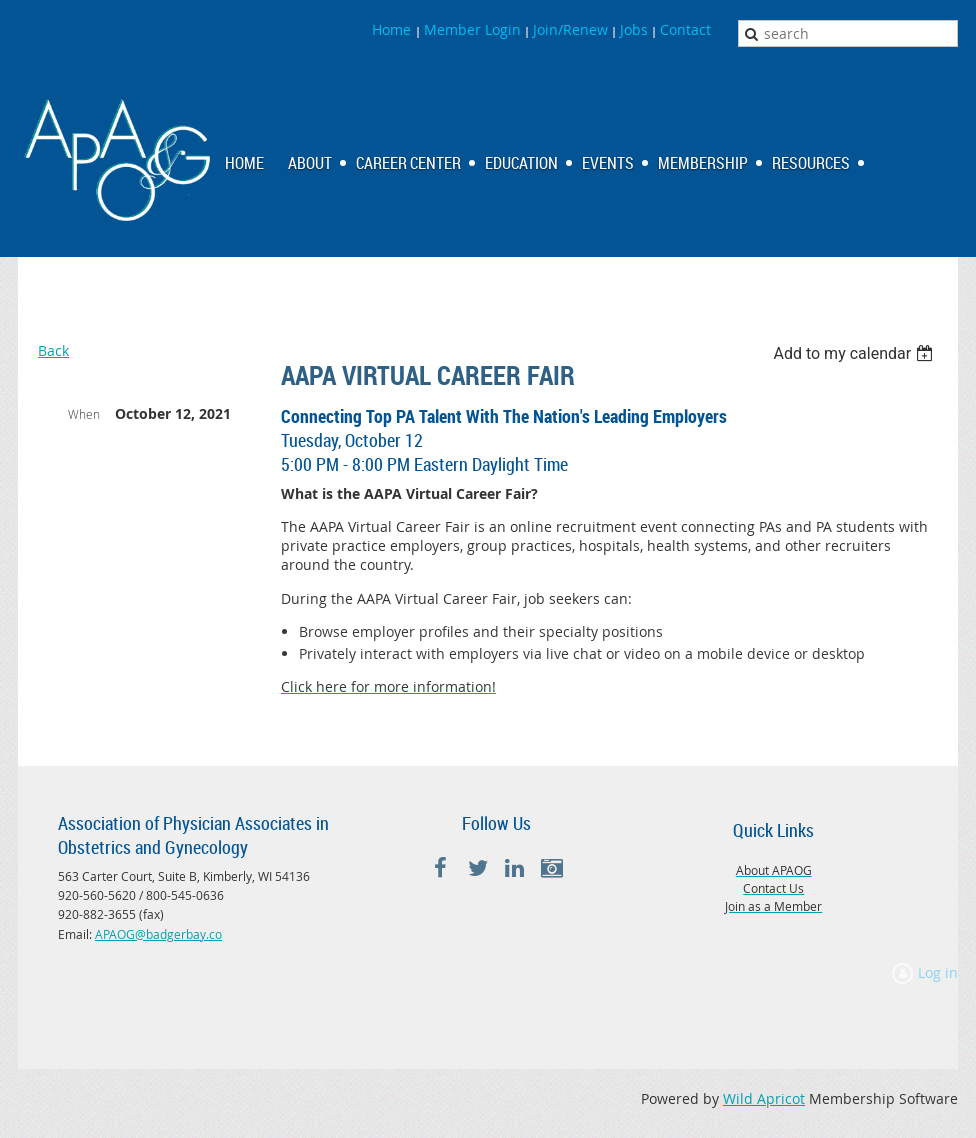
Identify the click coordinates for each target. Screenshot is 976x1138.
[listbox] (855, 353)
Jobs (634, 29)
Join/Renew (570, 29)
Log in (938, 972)
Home (393, 29)
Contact (685, 29)
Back (53, 350)
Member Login (472, 29)
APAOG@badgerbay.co (158, 934)
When (84, 414)
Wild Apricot (764, 1098)
